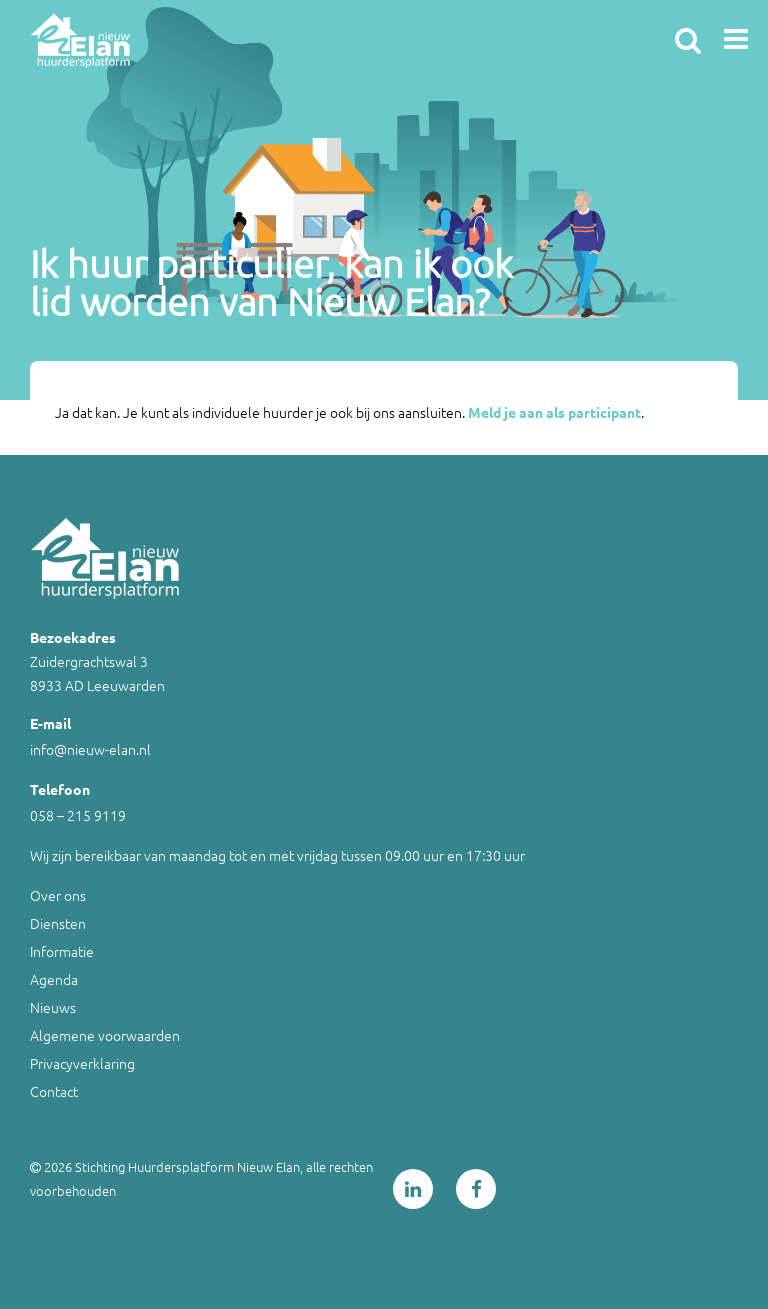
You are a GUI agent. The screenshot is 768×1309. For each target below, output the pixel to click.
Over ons (58, 895)
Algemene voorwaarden (105, 1035)
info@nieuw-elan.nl (90, 749)
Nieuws (53, 1007)
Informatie (62, 951)
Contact (54, 1091)
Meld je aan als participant (554, 412)
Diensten (58, 923)
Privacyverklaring (82, 1063)
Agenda (54, 979)
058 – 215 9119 (78, 815)
